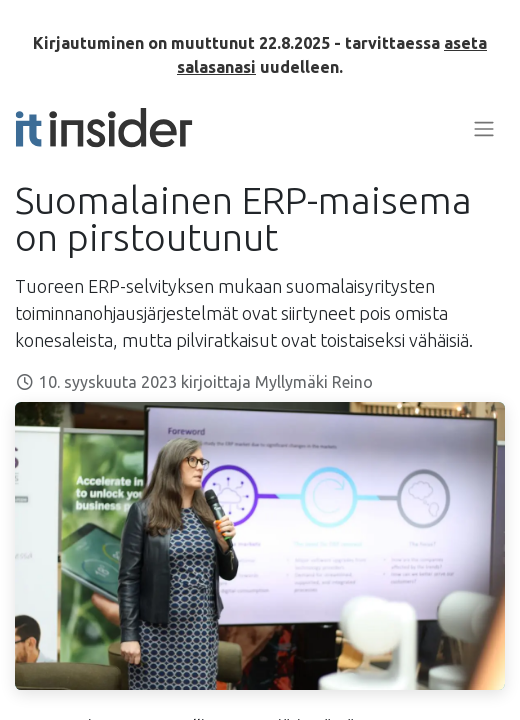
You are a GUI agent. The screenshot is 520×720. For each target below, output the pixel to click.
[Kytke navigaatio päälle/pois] (484, 128)
